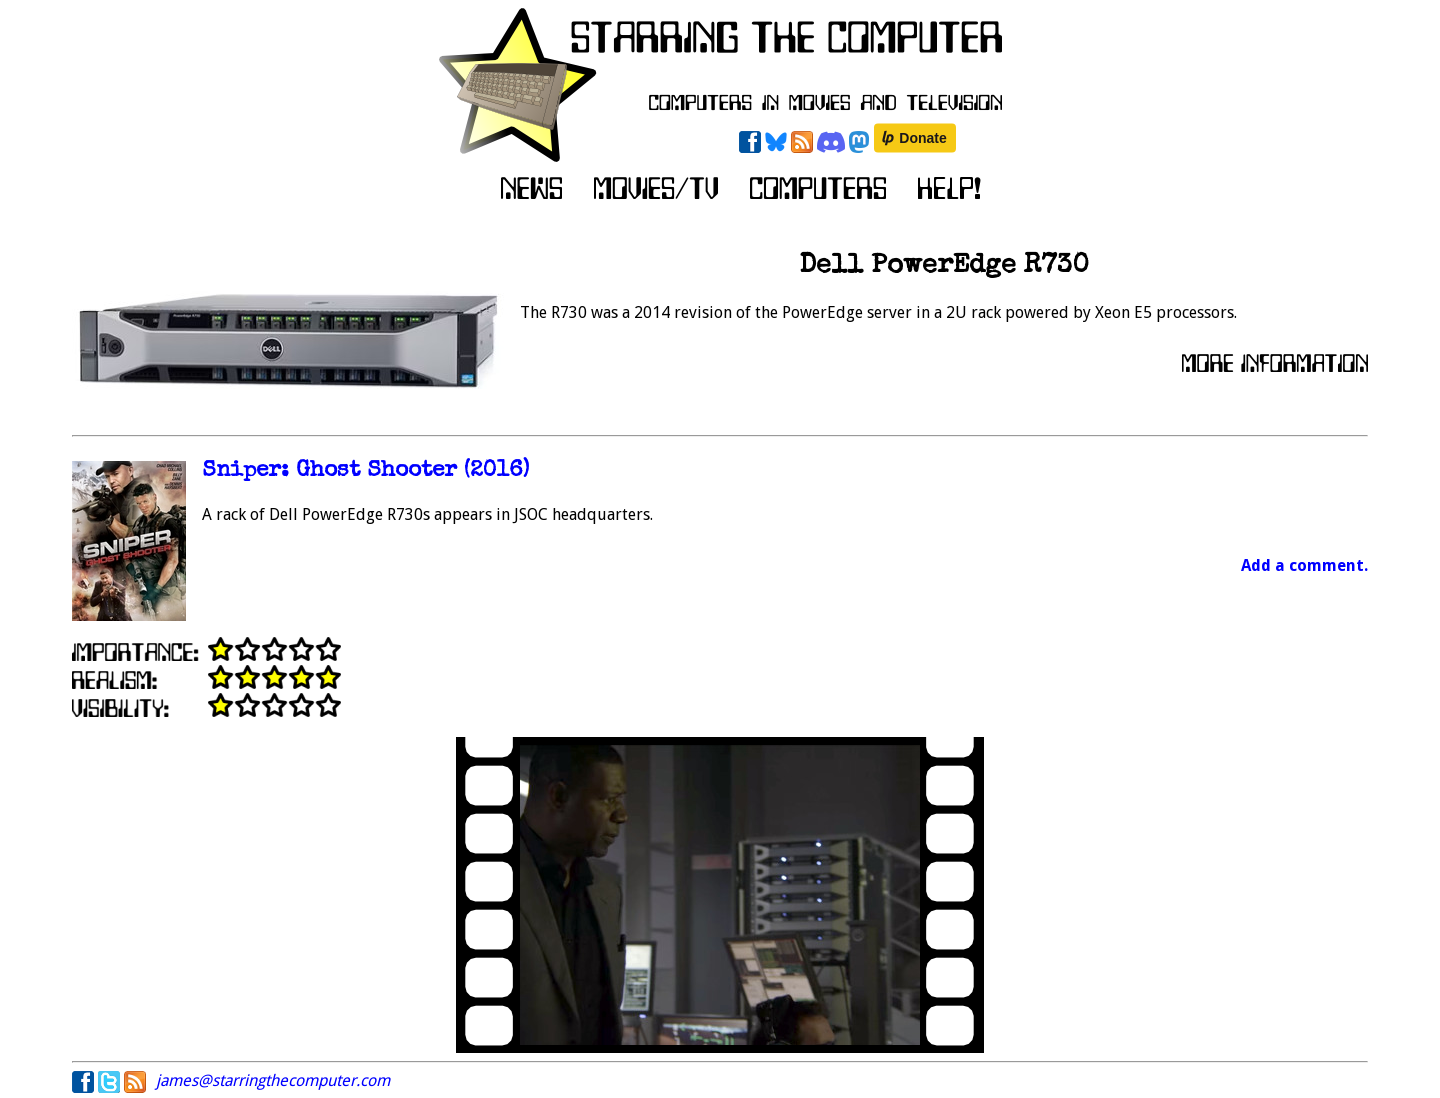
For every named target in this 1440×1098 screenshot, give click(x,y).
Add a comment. (1304, 565)
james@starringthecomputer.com (273, 1080)
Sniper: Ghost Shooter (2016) (365, 471)
